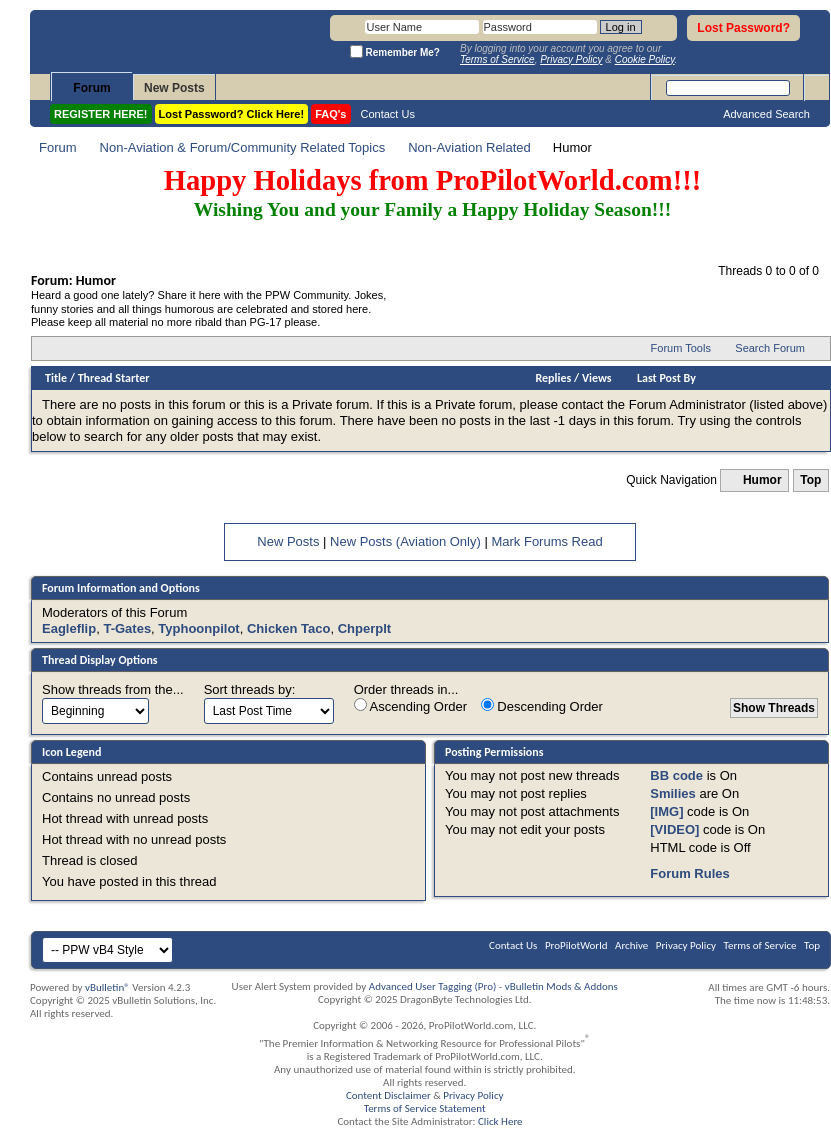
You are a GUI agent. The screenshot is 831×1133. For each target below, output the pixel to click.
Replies (554, 378)
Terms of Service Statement (425, 1108)
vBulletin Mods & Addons (561, 986)
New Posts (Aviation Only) (405, 541)
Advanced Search (766, 114)
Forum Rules (689, 873)
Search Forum (770, 348)
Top (810, 480)
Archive (631, 945)
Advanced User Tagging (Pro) (433, 986)
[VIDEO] (674, 829)
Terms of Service (760, 945)
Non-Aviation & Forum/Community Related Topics (243, 147)
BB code (676, 775)
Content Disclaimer (388, 1095)
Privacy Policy (686, 945)
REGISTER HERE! (101, 114)
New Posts (174, 88)
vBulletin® (107, 987)
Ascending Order (410, 706)
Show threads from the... (113, 689)
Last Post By (666, 378)
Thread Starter (114, 378)
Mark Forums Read (546, 541)
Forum (91, 88)
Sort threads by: (250, 689)
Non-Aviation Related (469, 147)
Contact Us (388, 114)
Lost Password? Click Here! (232, 114)
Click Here (500, 1121)
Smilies (673, 793)
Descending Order (542, 706)
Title (56, 378)
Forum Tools (681, 348)
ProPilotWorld (576, 945)
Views (597, 378)
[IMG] (666, 811)
